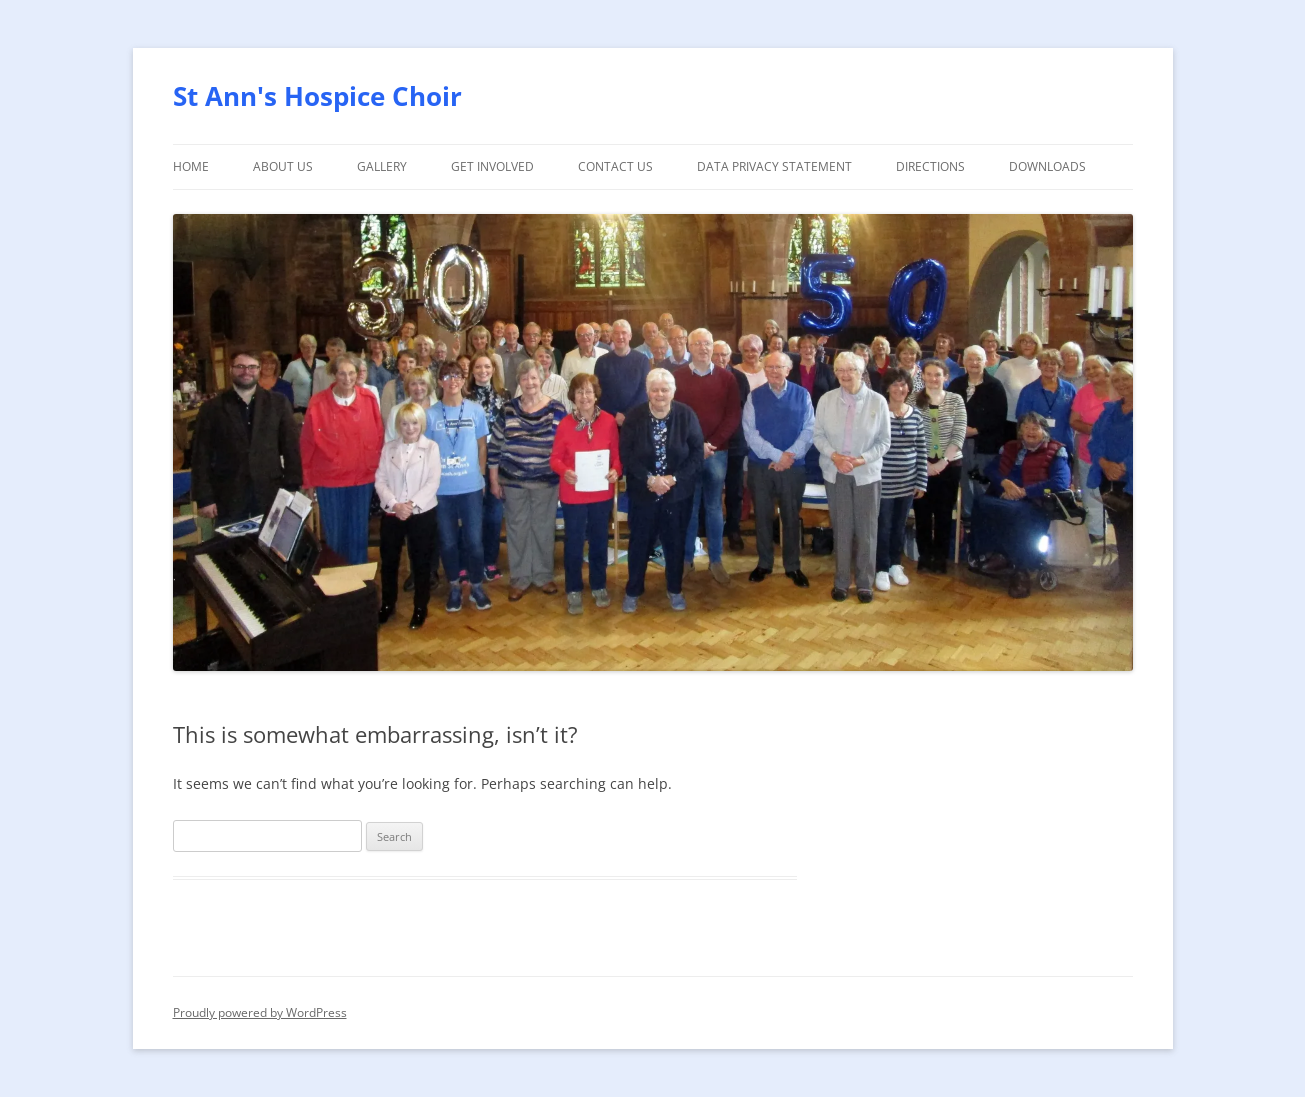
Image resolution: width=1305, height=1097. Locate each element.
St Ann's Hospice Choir (317, 96)
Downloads (1047, 166)
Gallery (382, 166)
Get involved (492, 166)
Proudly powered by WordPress (260, 1012)
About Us (283, 166)
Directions (930, 166)
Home (191, 166)
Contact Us (615, 166)
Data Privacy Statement (774, 166)
